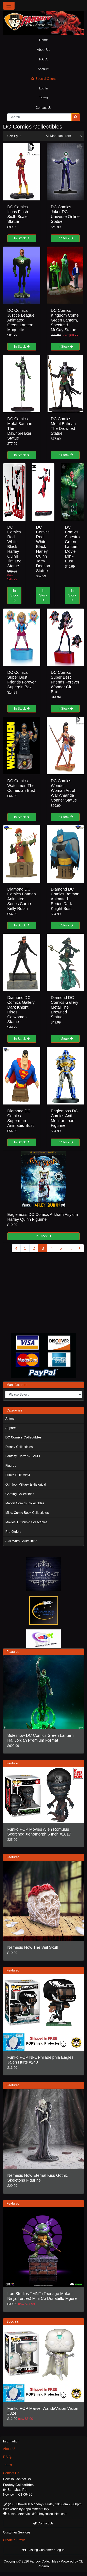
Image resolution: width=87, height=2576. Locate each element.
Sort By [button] (13, 136)
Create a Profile (14, 2540)
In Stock (21, 238)
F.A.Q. (43, 59)
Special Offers (43, 78)
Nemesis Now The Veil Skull (32, 1947)
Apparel (10, 1428)
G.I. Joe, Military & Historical (25, 1484)
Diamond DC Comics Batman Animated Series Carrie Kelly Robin (21, 899)
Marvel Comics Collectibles (24, 1503)
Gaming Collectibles (19, 1494)
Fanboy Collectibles (44, 2561)
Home (43, 40)
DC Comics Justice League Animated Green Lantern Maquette (21, 320)
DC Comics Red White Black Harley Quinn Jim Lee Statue (14, 546)
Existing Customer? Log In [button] (43, 2550)
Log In (43, 88)
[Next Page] (79, 1248)
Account (43, 69)
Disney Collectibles (19, 1447)
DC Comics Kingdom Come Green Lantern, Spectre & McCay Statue (65, 320)
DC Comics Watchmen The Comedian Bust (21, 786)
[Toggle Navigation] (9, 6)
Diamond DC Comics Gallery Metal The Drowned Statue (64, 1007)
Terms (43, 98)
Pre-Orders (13, 1531)
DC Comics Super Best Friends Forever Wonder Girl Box (65, 682)
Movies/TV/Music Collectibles (26, 1522)
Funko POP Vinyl (17, 1475)
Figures (10, 1465)
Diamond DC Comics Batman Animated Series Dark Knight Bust (65, 899)
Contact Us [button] (43, 2523)
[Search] (39, 117)
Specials (12, 2321)
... (70, 1248)
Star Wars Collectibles (21, 1541)
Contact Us (43, 107)
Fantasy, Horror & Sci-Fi (22, 1456)
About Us (43, 49)
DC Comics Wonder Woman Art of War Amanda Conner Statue (64, 790)
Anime (9, 1418)
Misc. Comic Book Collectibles (27, 1512)
